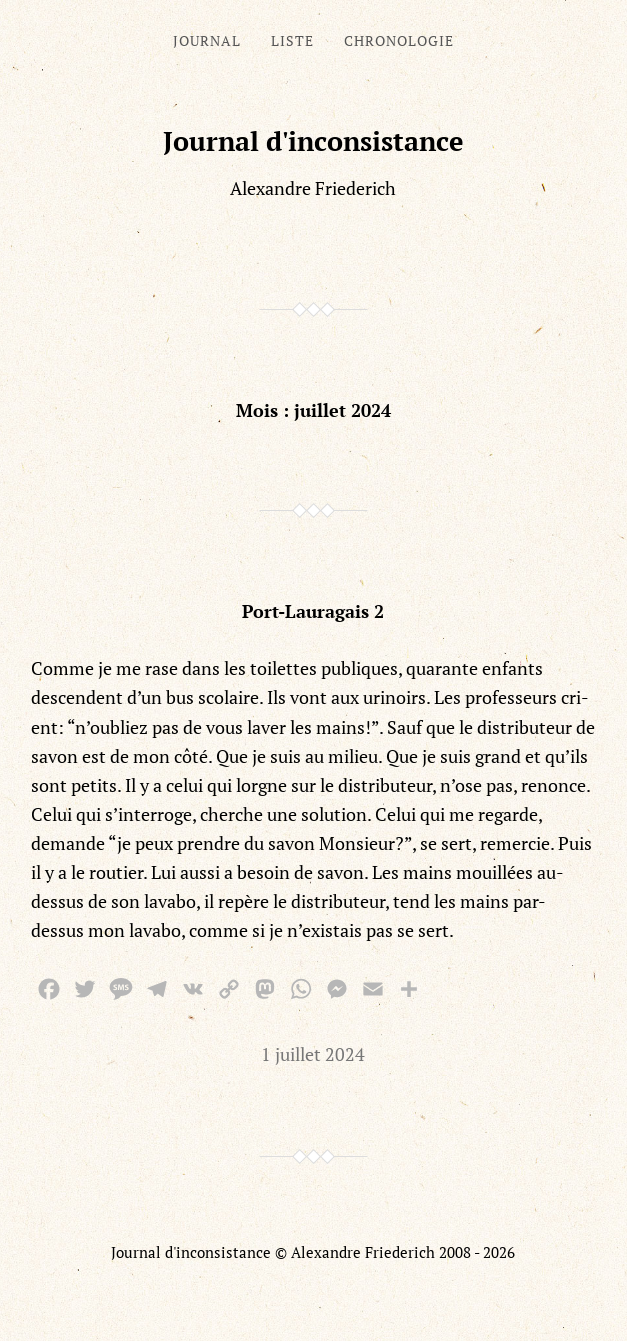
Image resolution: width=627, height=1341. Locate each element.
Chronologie (399, 40)
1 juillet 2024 (313, 1054)
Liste (292, 40)
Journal (207, 40)
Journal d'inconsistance (313, 141)
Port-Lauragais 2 (313, 611)
